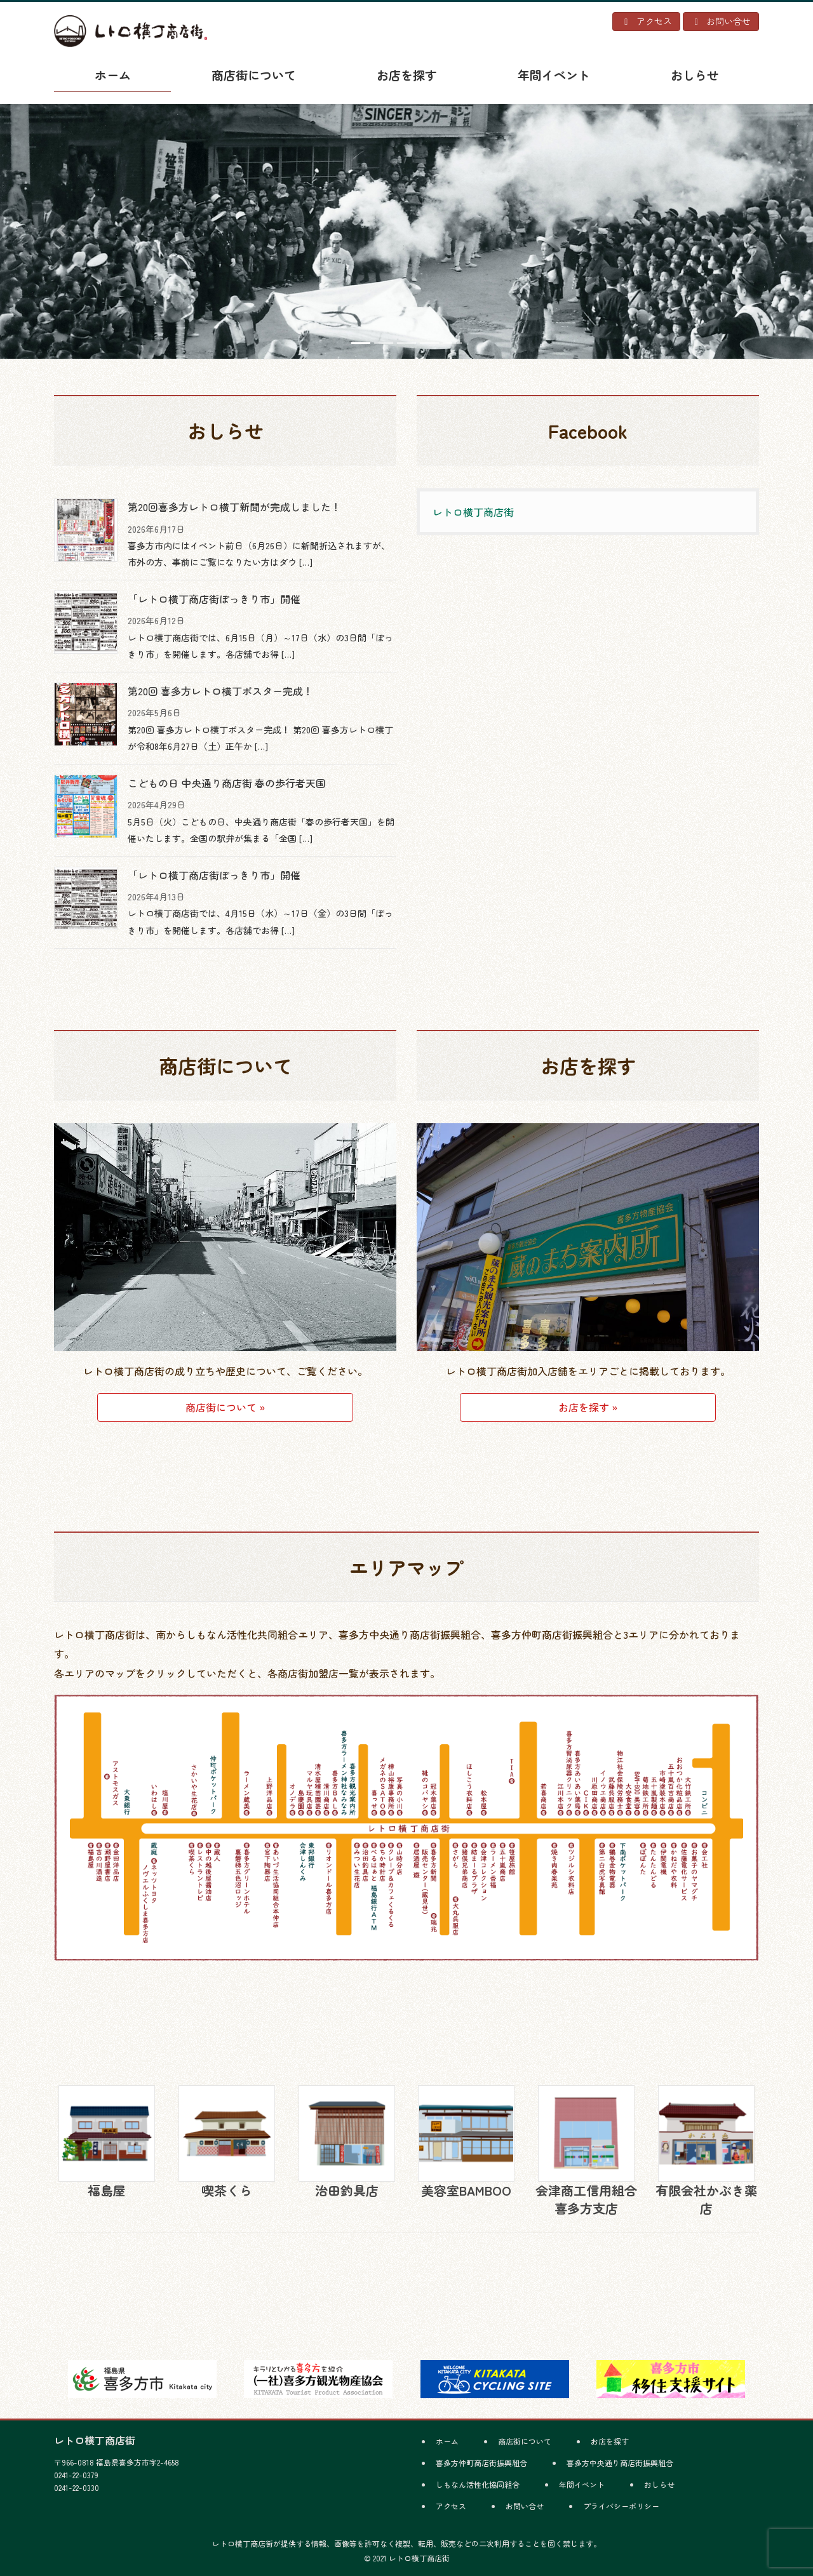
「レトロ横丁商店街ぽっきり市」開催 (214, 598)
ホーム (447, 2441)
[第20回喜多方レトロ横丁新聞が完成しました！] (86, 530)
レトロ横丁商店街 (473, 511)
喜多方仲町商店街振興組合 (481, 2462)
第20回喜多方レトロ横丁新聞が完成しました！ (234, 506)
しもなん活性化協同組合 (478, 2484)
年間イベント (582, 2484)
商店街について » (225, 1407)
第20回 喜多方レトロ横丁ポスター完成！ (220, 690)
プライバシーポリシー (621, 2505)
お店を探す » (587, 1407)
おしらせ (659, 2484)
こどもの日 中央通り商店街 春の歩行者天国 (227, 783)
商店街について (524, 2441)
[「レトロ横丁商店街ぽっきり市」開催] (86, 622)
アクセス (451, 2505)
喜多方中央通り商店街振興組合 (620, 2462)
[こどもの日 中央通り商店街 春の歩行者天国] (86, 806)
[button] (61, 230)
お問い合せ (525, 2505)
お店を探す (610, 2441)
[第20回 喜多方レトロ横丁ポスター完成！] (86, 714)
